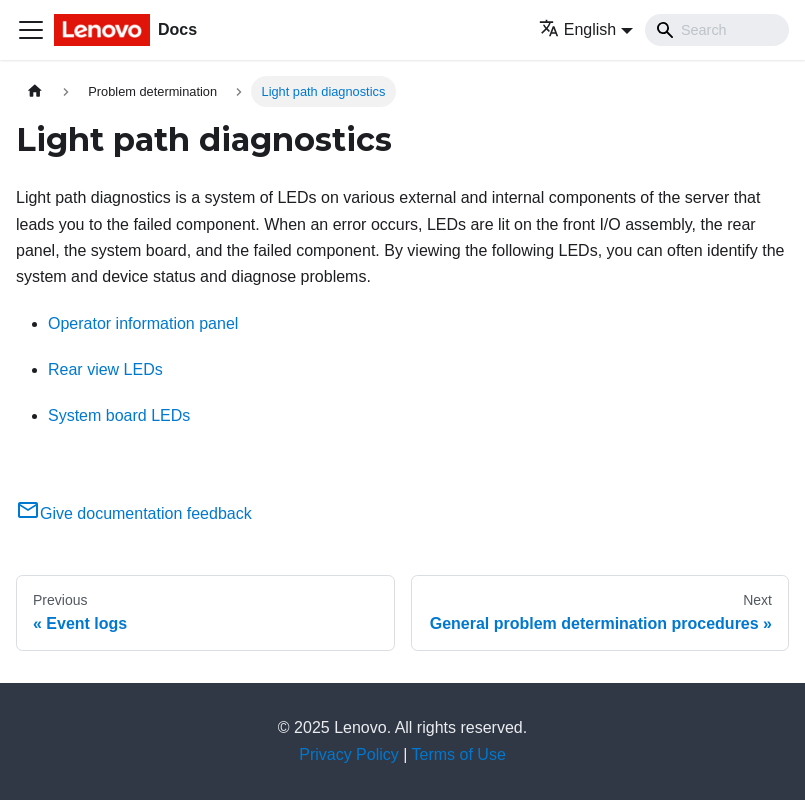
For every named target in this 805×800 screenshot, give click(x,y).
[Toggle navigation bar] (31, 30)
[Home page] (35, 91)
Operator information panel (143, 323)
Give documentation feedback (134, 513)
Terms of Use (459, 754)
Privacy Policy (349, 754)
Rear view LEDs (105, 369)
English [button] (577, 29)
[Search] (717, 30)
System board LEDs (119, 415)
